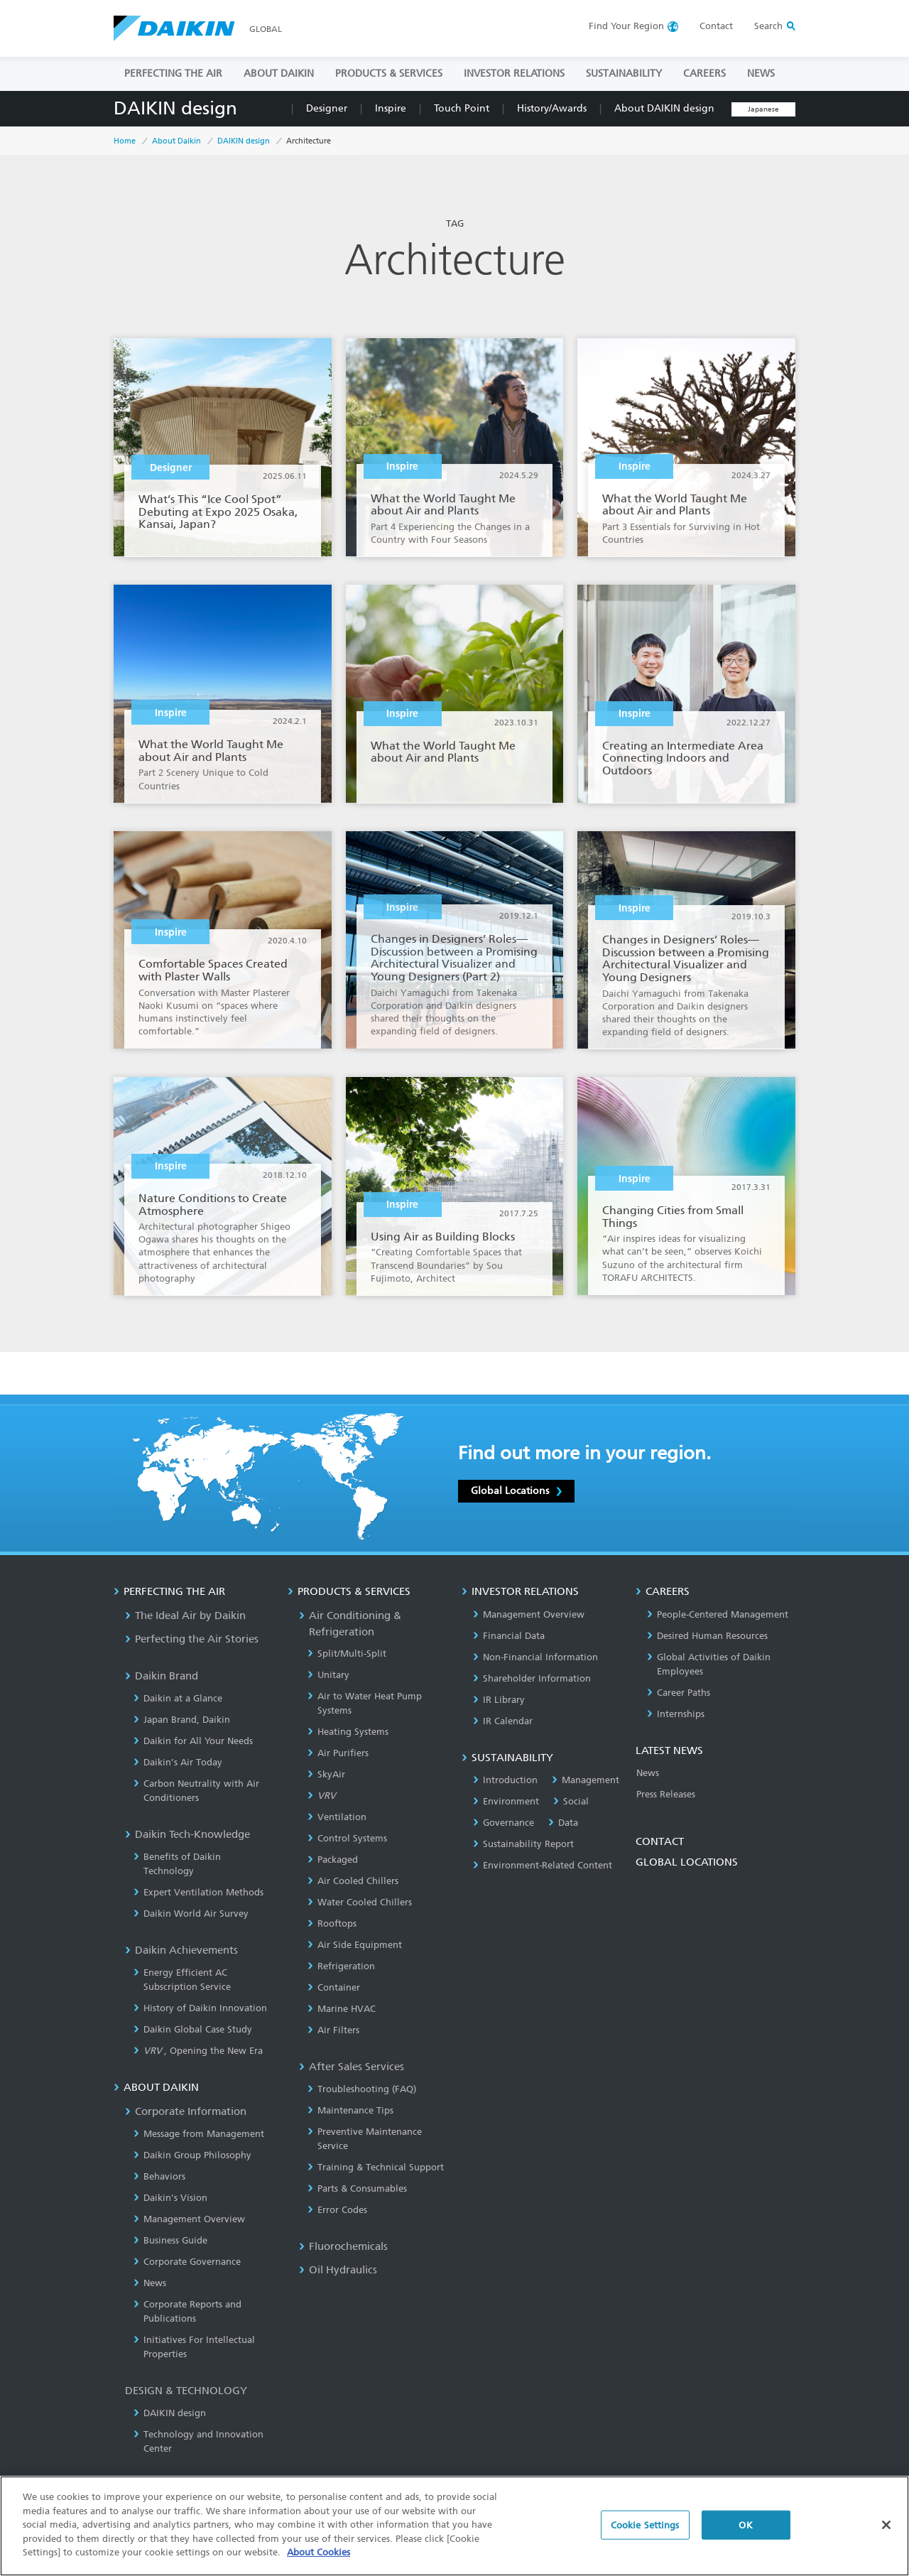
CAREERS (704, 73)
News (150, 2283)
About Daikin (176, 141)
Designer (326, 108)
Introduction (505, 1780)
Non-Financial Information (535, 1657)
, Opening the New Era (198, 2050)
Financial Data (509, 1635)
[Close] (886, 2529)
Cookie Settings (645, 2530)
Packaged (332, 1859)
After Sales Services (351, 2066)
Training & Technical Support (375, 2167)
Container (333, 1987)
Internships (675, 1714)
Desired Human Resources (707, 1635)
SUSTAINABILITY (624, 73)
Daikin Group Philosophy (192, 2155)
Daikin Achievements (181, 1950)
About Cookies (318, 2558)
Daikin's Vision (170, 2197)
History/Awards (552, 108)
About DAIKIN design (664, 108)
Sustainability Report (523, 1844)
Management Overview (189, 2219)
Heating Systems (347, 1731)
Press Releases (665, 1794)
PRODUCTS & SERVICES (388, 73)
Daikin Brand (161, 1675)
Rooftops (331, 1923)
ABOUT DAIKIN (279, 73)
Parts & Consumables (357, 2188)
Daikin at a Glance (178, 1698)
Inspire (390, 108)
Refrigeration (341, 1966)
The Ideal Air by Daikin (185, 1615)
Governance (503, 1822)
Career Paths (678, 1692)
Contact (716, 26)
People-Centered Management (717, 1614)
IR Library (499, 1699)
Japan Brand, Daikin (182, 1719)
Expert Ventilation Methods (198, 1892)
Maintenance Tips (350, 2110)
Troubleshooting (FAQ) (361, 2089)
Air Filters (333, 2030)
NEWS (761, 73)
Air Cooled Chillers (352, 1881)
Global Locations (516, 1490)
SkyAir (326, 1774)
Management (585, 1780)
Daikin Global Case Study (193, 2029)
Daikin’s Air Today (178, 1762)
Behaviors (159, 2176)
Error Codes (337, 2209)
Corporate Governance (187, 2261)
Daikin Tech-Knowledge (187, 1834)
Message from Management (199, 2133)
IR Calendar (503, 1721)
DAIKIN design (175, 108)
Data (563, 1822)
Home (125, 141)
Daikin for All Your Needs (193, 1741)
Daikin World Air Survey (191, 1913)
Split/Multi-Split (346, 1653)
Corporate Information (185, 2111)
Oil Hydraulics (338, 2269)
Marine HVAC (341, 2008)
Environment (506, 1801)
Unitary (328, 1674)
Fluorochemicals (343, 2246)
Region (626, 26)
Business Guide (170, 2240)
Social (571, 1801)
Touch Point (461, 108)
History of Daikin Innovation (200, 2008)
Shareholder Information (532, 1678)
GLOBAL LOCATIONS (687, 1862)
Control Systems (347, 1838)
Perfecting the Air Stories (191, 1639)
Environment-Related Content (542, 1865)
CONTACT (660, 1841)
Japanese (763, 109)
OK (745, 2530)
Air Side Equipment (354, 1944)
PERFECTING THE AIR (173, 73)
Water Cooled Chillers (359, 1902)
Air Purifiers (338, 1753)
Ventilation (336, 1817)
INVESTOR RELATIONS (514, 73)
